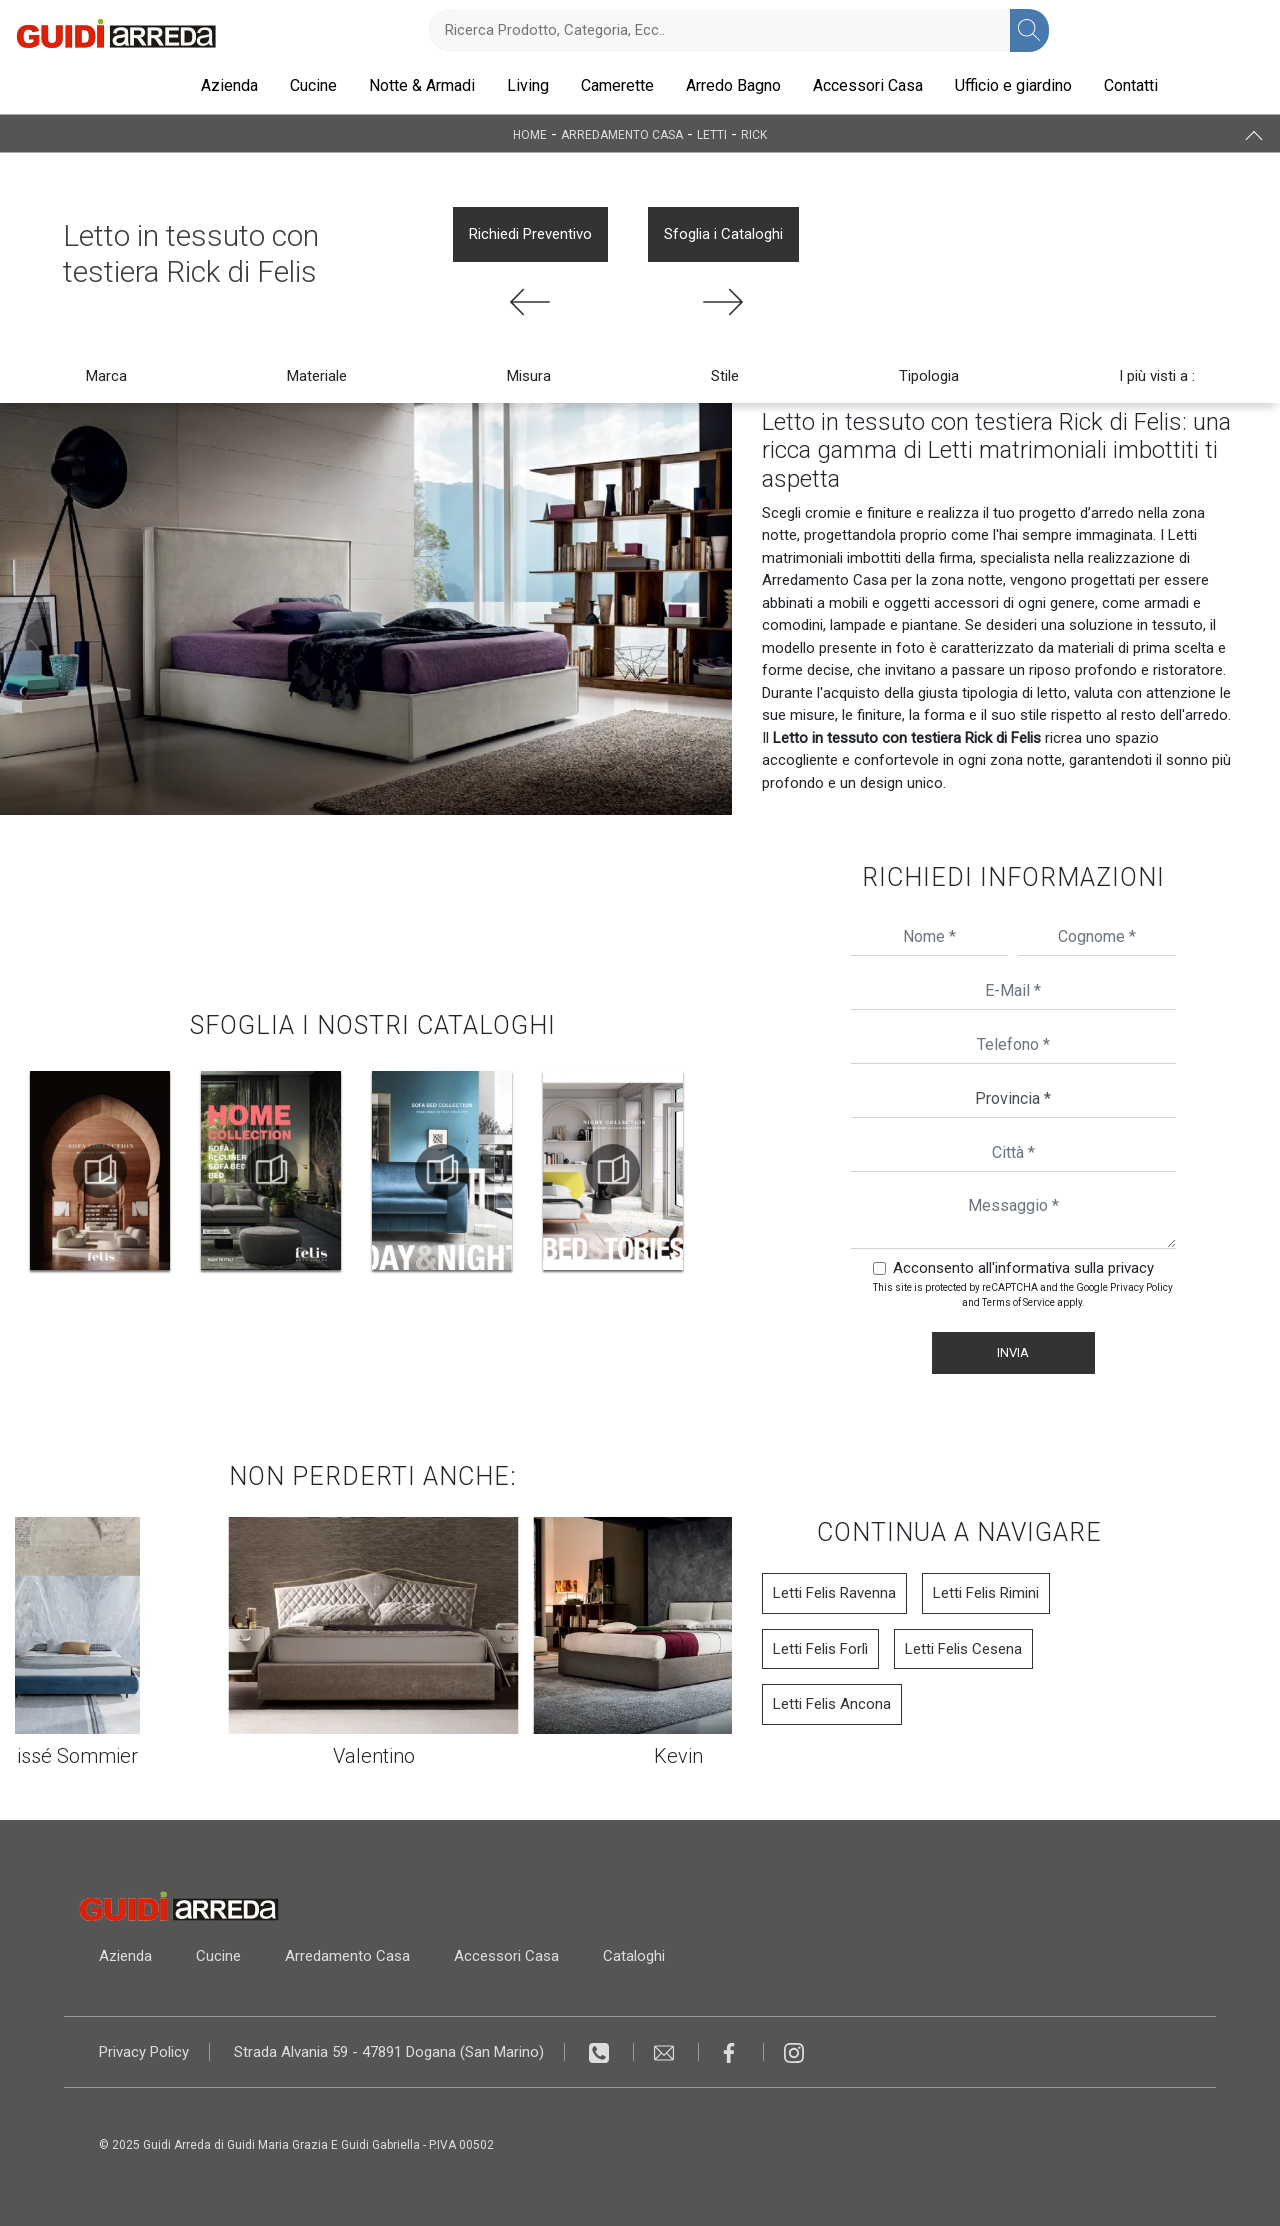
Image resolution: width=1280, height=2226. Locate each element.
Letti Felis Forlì (820, 1649)
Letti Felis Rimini (986, 1593)
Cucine (313, 85)
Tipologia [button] (929, 376)
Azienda (229, 85)
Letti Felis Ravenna (834, 1593)
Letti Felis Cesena (963, 1649)
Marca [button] (106, 376)
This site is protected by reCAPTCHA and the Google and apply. (1023, 1295)
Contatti (1131, 85)
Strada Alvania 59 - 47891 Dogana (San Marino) (389, 2052)
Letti (712, 134)
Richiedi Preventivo (530, 234)
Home (530, 134)
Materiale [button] (317, 376)
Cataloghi (634, 1956)
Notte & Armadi (422, 85)
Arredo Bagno (733, 85)
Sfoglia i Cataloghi (723, 234)
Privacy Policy (1141, 1287)
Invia (1013, 1352)
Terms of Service (1018, 1302)
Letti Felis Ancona (832, 1704)
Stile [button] (725, 376)
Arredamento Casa (622, 134)
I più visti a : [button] (1157, 376)
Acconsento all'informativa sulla (1023, 1268)
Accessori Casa (868, 85)
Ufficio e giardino (1013, 85)
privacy (1131, 1268)
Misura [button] (529, 376)
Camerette (617, 85)
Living (528, 85)
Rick (754, 134)
